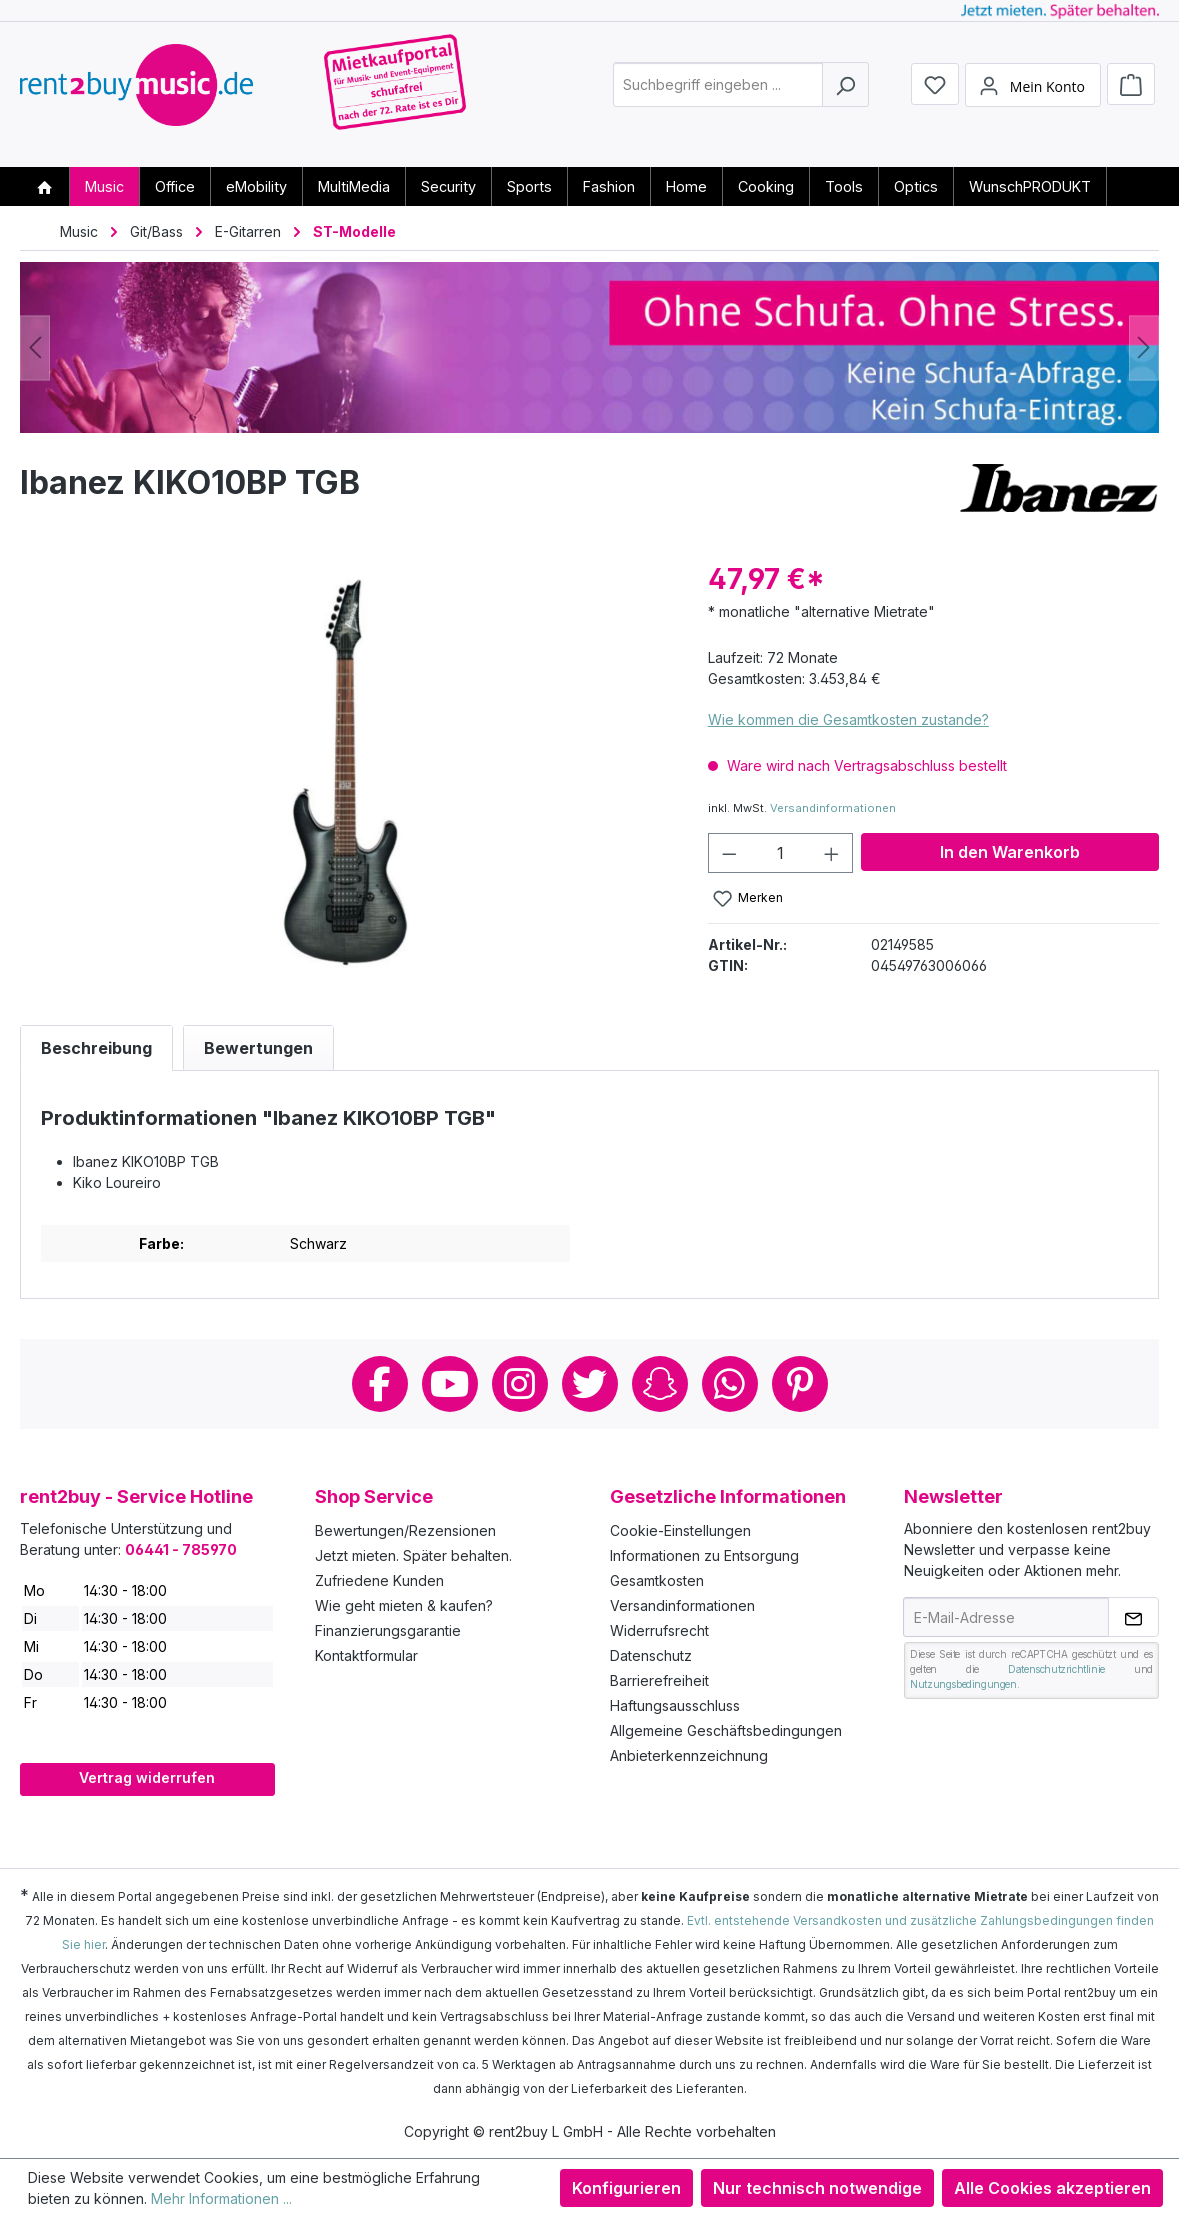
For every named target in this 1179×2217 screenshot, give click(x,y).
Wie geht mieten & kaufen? (404, 1605)
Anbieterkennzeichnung (689, 1755)
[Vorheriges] (35, 347)
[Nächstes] (1144, 347)
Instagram (520, 1384)
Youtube (450, 1384)
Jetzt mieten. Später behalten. (413, 1555)
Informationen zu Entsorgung (704, 1555)
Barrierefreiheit (659, 1680)
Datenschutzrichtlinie (1056, 1669)
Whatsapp (730, 1384)
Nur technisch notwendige (817, 2188)
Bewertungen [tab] (258, 1048)
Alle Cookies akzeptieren (1052, 2188)
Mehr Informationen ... (221, 2198)
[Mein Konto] (1033, 93)
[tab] (96, 1048)
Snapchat (660, 1384)
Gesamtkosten (657, 1580)
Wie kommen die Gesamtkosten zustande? (848, 719)
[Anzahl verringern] (729, 853)
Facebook (380, 1384)
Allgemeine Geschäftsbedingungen (726, 1730)
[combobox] (718, 93)
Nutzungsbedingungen (963, 1684)
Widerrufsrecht (659, 1630)
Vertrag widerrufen (147, 1777)
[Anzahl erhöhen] (832, 853)
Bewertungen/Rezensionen (405, 1530)
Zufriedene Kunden (379, 1580)
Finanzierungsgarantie (388, 1630)
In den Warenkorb (1010, 852)
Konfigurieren (626, 2188)
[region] (344, 774)
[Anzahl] (780, 853)
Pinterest (800, 1384)
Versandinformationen (833, 808)
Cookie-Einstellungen (680, 1530)
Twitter (590, 1384)
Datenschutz (651, 1655)
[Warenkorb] (1131, 92)
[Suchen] (845, 93)
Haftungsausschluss (675, 1705)
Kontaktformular (366, 1655)
